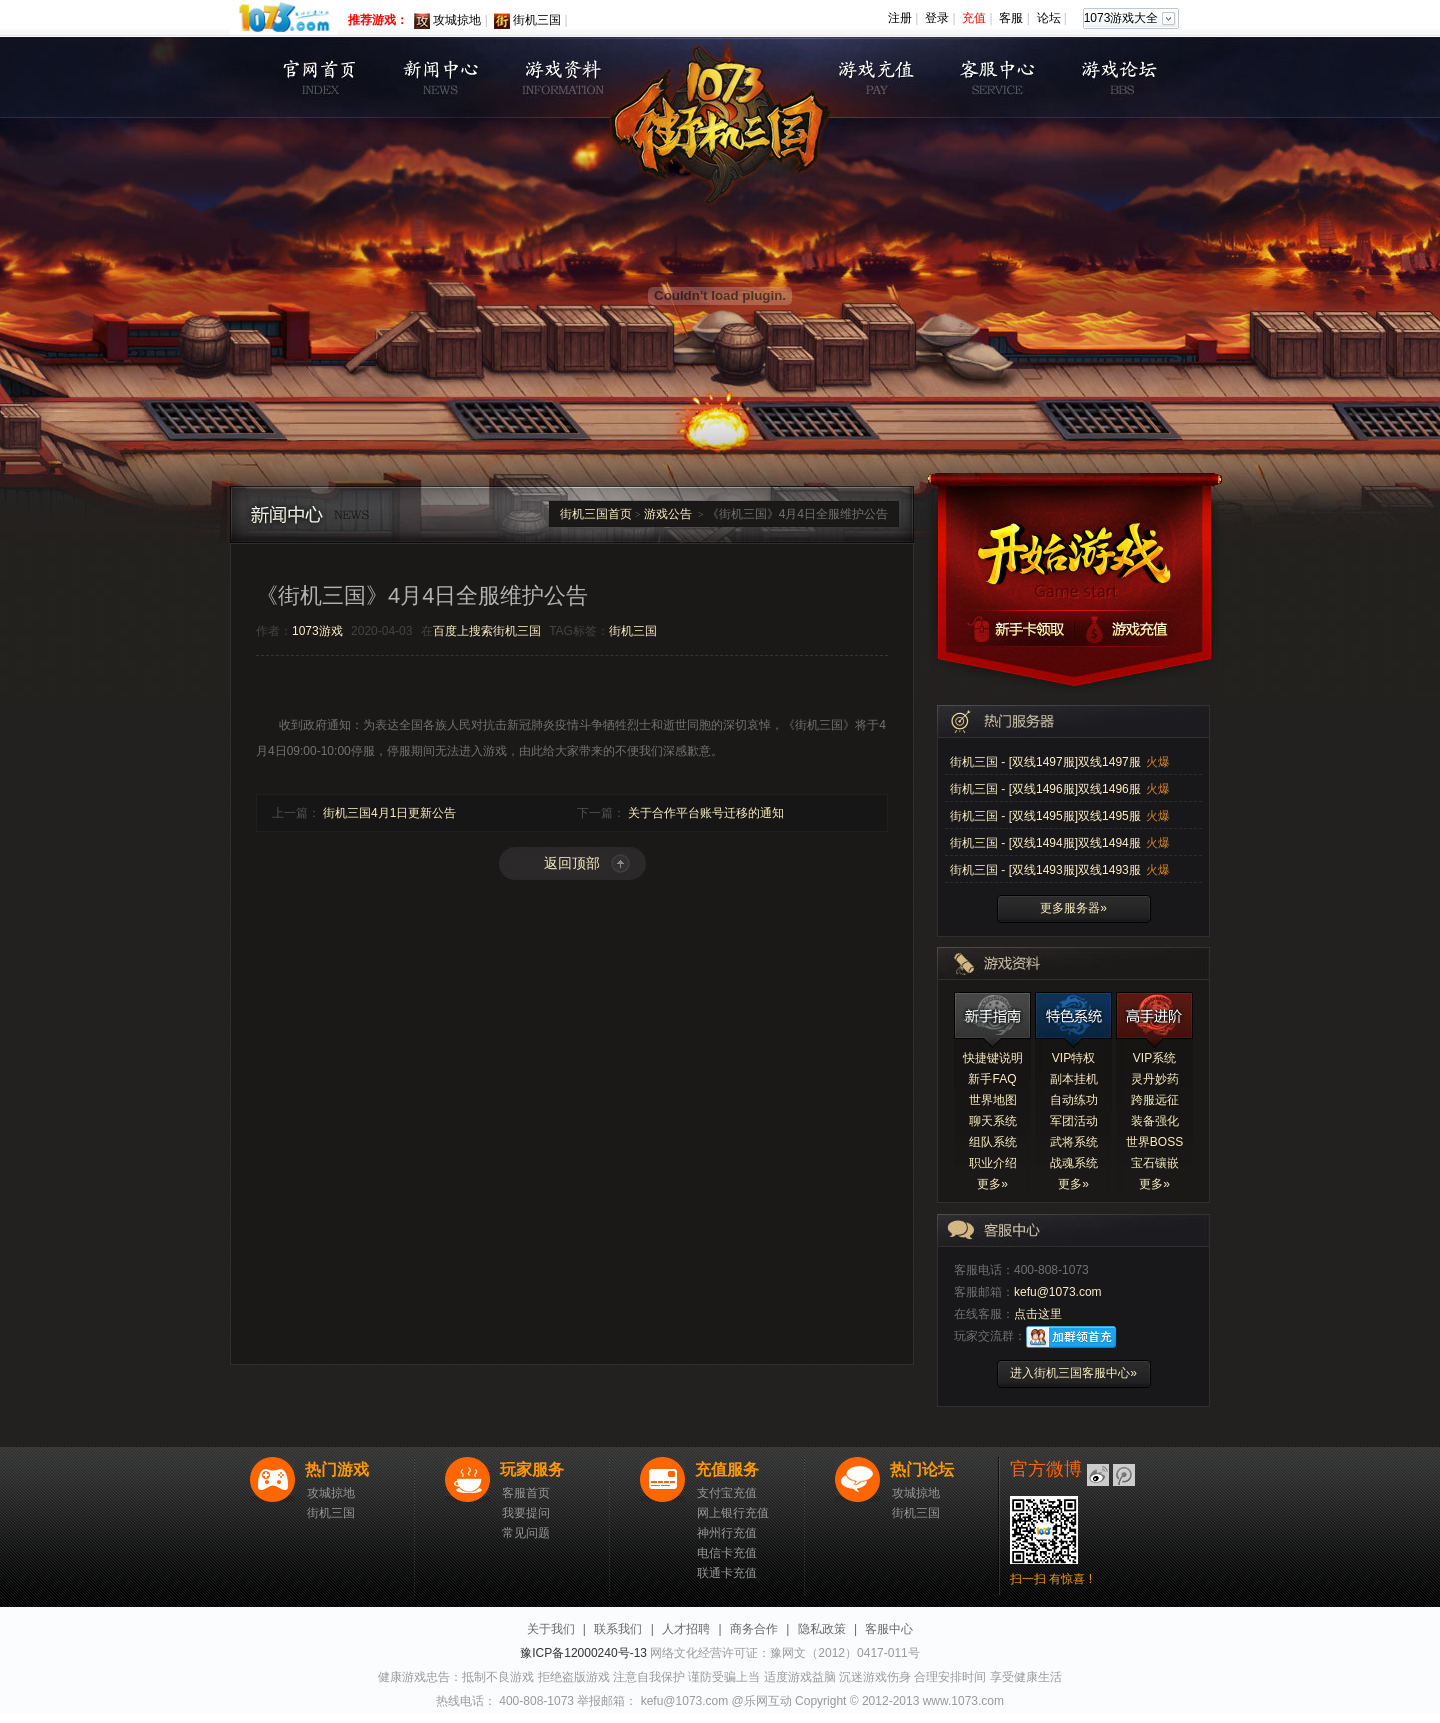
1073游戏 (317, 631)
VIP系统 (1154, 1058)
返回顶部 (572, 863)
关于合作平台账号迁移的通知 (706, 813)
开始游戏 (1074, 547)
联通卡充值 (727, 1573)
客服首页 (526, 1493)
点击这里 (1038, 1314)
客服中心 (998, 77)
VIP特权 (1073, 1058)
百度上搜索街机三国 (487, 631)
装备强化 (1155, 1121)
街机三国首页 (596, 514)
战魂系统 (1074, 1163)
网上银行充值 (733, 1513)
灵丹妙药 (1155, 1079)
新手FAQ (992, 1079)
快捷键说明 (993, 1058)
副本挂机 (1074, 1079)
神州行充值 (727, 1533)
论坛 (1049, 18)
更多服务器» (1073, 908)
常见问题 (526, 1533)
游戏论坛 (1120, 77)
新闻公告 (440, 77)
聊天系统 (993, 1121)
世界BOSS (1154, 1142)
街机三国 (537, 20)
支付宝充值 (727, 1493)
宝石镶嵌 (1155, 1163)
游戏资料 (562, 77)
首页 (318, 77)
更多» (992, 1184)
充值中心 (876, 77)
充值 (974, 18)
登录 (937, 18)
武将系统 (1074, 1142)
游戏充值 (1142, 628)
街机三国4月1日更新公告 (389, 813)
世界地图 (993, 1100)
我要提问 (526, 1513)
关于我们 (551, 1629)
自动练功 (1074, 1100)
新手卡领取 (1006, 628)
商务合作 (754, 1629)
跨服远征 (1155, 1100)
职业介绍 (993, 1163)
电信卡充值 (727, 1553)
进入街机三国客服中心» (1073, 1373)
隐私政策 (822, 1629)
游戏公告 (668, 514)
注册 (900, 18)
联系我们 (618, 1629)
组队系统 (993, 1142)
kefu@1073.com (1058, 1292)
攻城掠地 (457, 20)
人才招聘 (686, 1629)
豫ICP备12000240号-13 (583, 1653)
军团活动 (1074, 1121)
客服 (1011, 18)
